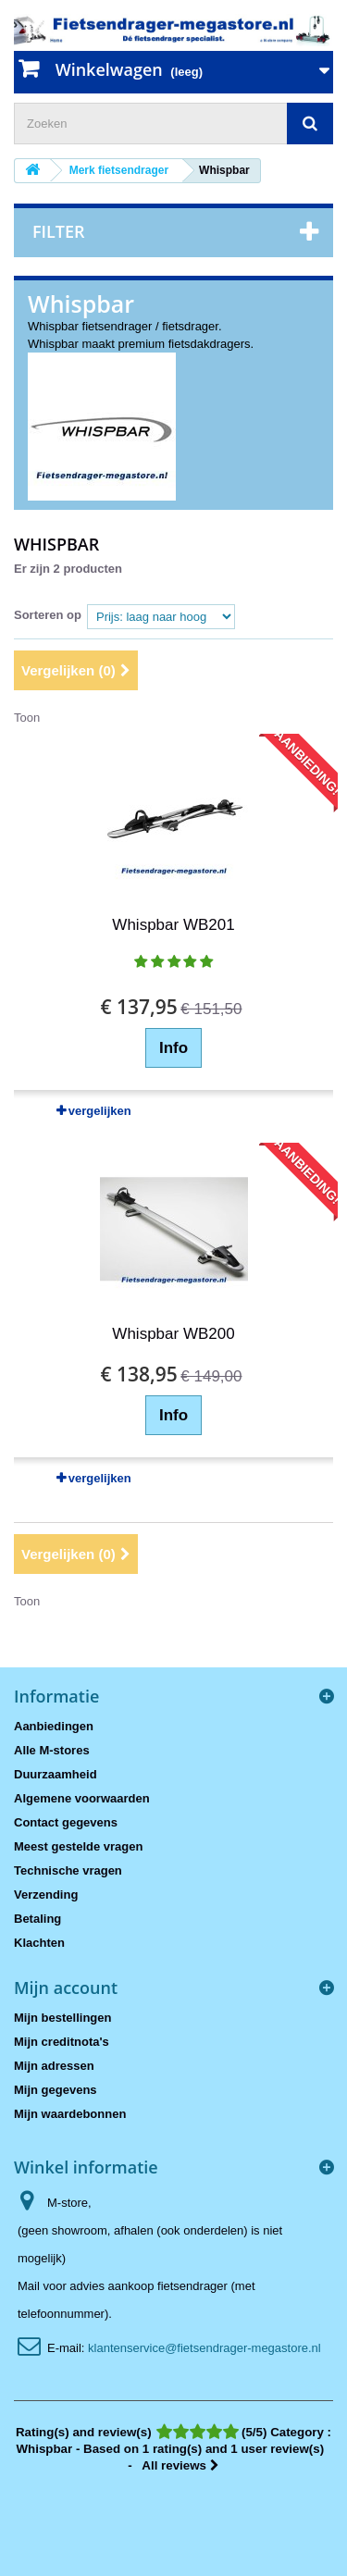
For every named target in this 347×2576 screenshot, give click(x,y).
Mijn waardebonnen (70, 2114)
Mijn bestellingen (62, 2018)
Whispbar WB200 (173, 1334)
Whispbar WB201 (173, 925)
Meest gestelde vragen (78, 1846)
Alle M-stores (52, 1750)
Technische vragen (68, 1870)
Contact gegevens (66, 1822)
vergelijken (99, 1111)
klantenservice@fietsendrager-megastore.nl (204, 2348)
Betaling (37, 1919)
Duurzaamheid (55, 1774)
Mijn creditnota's (61, 2042)
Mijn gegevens (55, 2090)
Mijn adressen (54, 2066)
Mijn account (66, 1987)
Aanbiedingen (53, 1726)
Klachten (39, 1943)
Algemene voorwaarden (82, 1798)
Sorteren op (47, 615)
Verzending (46, 1894)
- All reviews (173, 2448)
